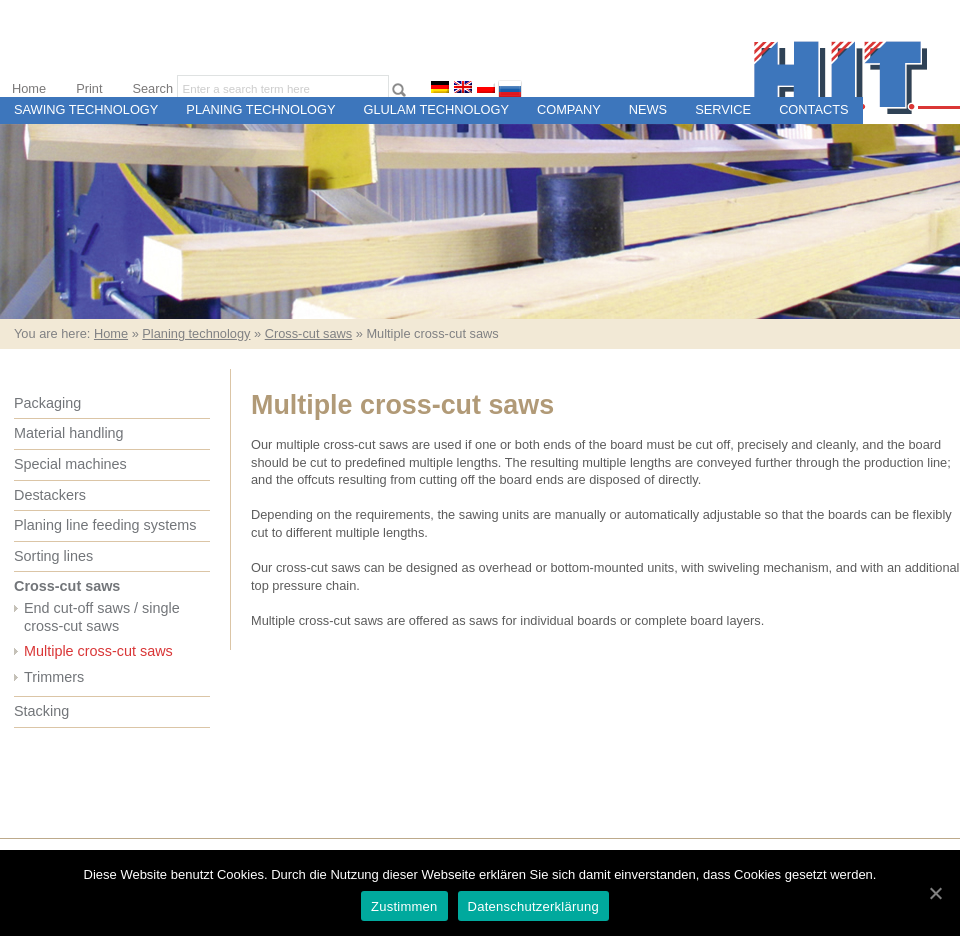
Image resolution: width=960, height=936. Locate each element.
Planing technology (260, 109)
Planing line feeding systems (105, 525)
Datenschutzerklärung (533, 906)
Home (29, 88)
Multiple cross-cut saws (98, 651)
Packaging (47, 403)
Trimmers (54, 677)
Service (723, 109)
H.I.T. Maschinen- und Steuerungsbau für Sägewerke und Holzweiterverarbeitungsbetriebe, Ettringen (857, 77)
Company (569, 109)
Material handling (69, 433)
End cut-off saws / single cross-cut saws (102, 617)
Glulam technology (436, 109)
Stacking (41, 711)
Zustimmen (404, 906)
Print (89, 88)
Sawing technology (86, 109)
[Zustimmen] (935, 893)
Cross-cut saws (308, 333)
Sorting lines (53, 556)
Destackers (50, 495)
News (648, 109)
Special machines (70, 464)
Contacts (813, 109)
